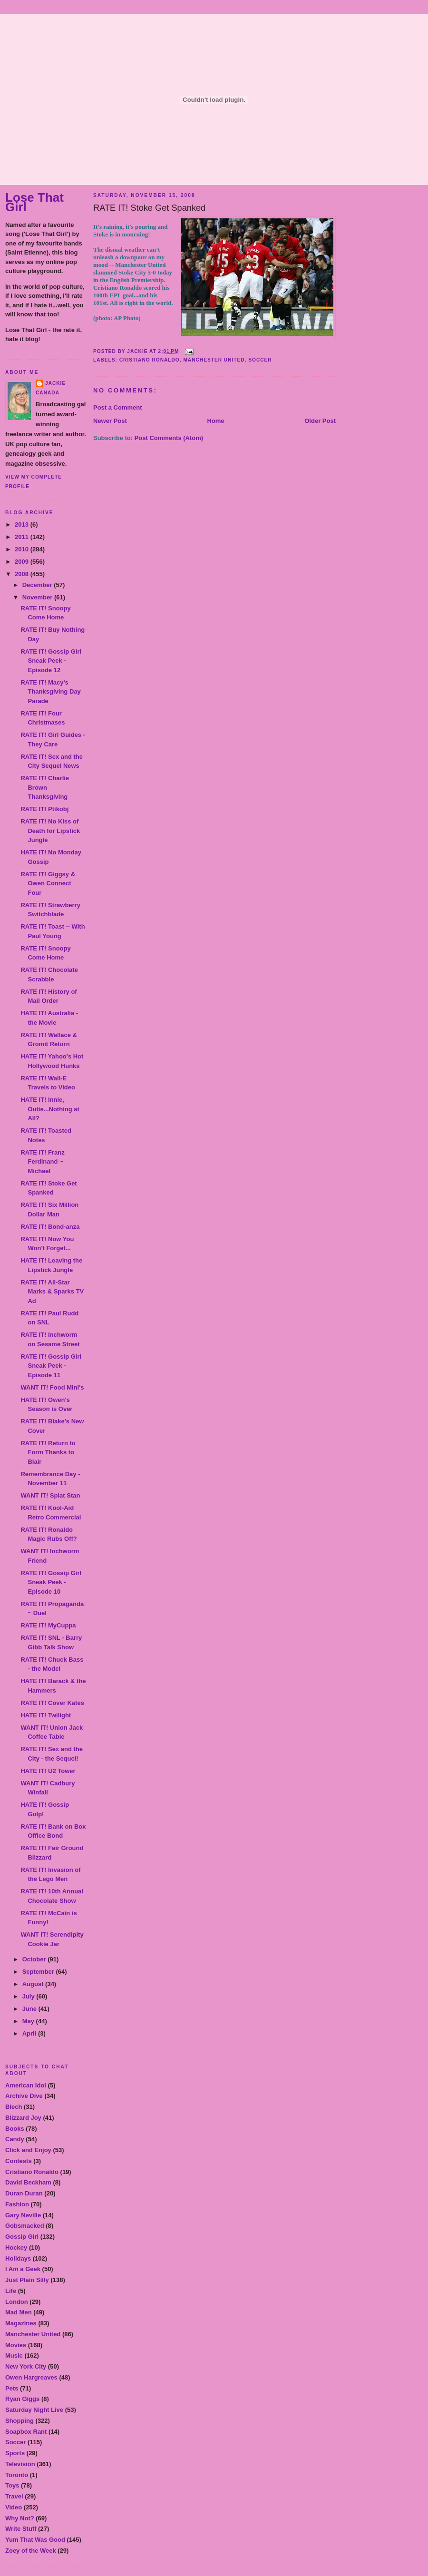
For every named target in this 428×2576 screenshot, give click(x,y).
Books (14, 2128)
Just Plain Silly (27, 2279)
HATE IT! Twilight (45, 1715)
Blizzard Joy (23, 2117)
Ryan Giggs (22, 2398)
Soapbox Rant (26, 2431)
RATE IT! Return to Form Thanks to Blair (47, 1452)
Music (14, 2355)
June (30, 2008)
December (38, 584)
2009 (22, 561)
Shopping (19, 2420)
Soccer (15, 2442)
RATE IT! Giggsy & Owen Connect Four (47, 883)
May (29, 2021)
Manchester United (32, 2334)
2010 (22, 549)
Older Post (320, 420)
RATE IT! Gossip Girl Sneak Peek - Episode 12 (50, 661)
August (33, 1984)
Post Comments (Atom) (169, 437)
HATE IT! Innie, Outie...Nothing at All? (49, 1109)
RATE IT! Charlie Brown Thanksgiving (44, 787)
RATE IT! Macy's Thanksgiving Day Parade (50, 692)
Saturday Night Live (34, 2409)
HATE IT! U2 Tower (47, 1770)
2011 (22, 536)
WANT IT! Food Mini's (52, 1387)
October (35, 1959)
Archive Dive (24, 2095)
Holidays (18, 2258)
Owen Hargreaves (31, 2377)
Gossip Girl (22, 2236)
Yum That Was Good (35, 2539)
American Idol (25, 2085)
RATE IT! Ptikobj (44, 809)
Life (10, 2290)
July (29, 1996)
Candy (14, 2139)
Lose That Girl (34, 202)
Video (13, 2507)
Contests (18, 2161)
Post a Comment (117, 407)
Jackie (55, 383)
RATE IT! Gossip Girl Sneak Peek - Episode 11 (50, 1366)
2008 (22, 574)
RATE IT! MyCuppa (48, 1625)
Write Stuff (20, 2528)
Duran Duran (24, 2193)
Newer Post (110, 420)
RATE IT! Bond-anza (49, 1226)
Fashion (17, 2204)
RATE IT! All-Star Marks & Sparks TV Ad (52, 1291)
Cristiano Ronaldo (31, 2171)
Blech (13, 2106)
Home (215, 420)
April (30, 2033)
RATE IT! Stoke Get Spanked (149, 208)
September (39, 1971)
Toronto (16, 2474)
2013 (22, 524)
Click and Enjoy (28, 2150)
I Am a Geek (22, 2268)
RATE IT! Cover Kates (52, 1702)
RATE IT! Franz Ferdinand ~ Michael (42, 1162)
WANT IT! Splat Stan (50, 1495)
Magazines (21, 2323)
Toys (12, 2485)
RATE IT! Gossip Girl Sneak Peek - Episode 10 (50, 1582)
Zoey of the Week (30, 2550)
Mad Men (18, 2312)
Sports (15, 2453)
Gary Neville (23, 2215)
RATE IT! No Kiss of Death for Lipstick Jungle (50, 830)
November (38, 597)
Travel (14, 2496)
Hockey (16, 2247)
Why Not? (19, 2518)
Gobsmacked (24, 2225)
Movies (15, 2345)
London (16, 2301)
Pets (11, 2388)
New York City (25, 2366)
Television (20, 2464)
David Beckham (28, 2182)
